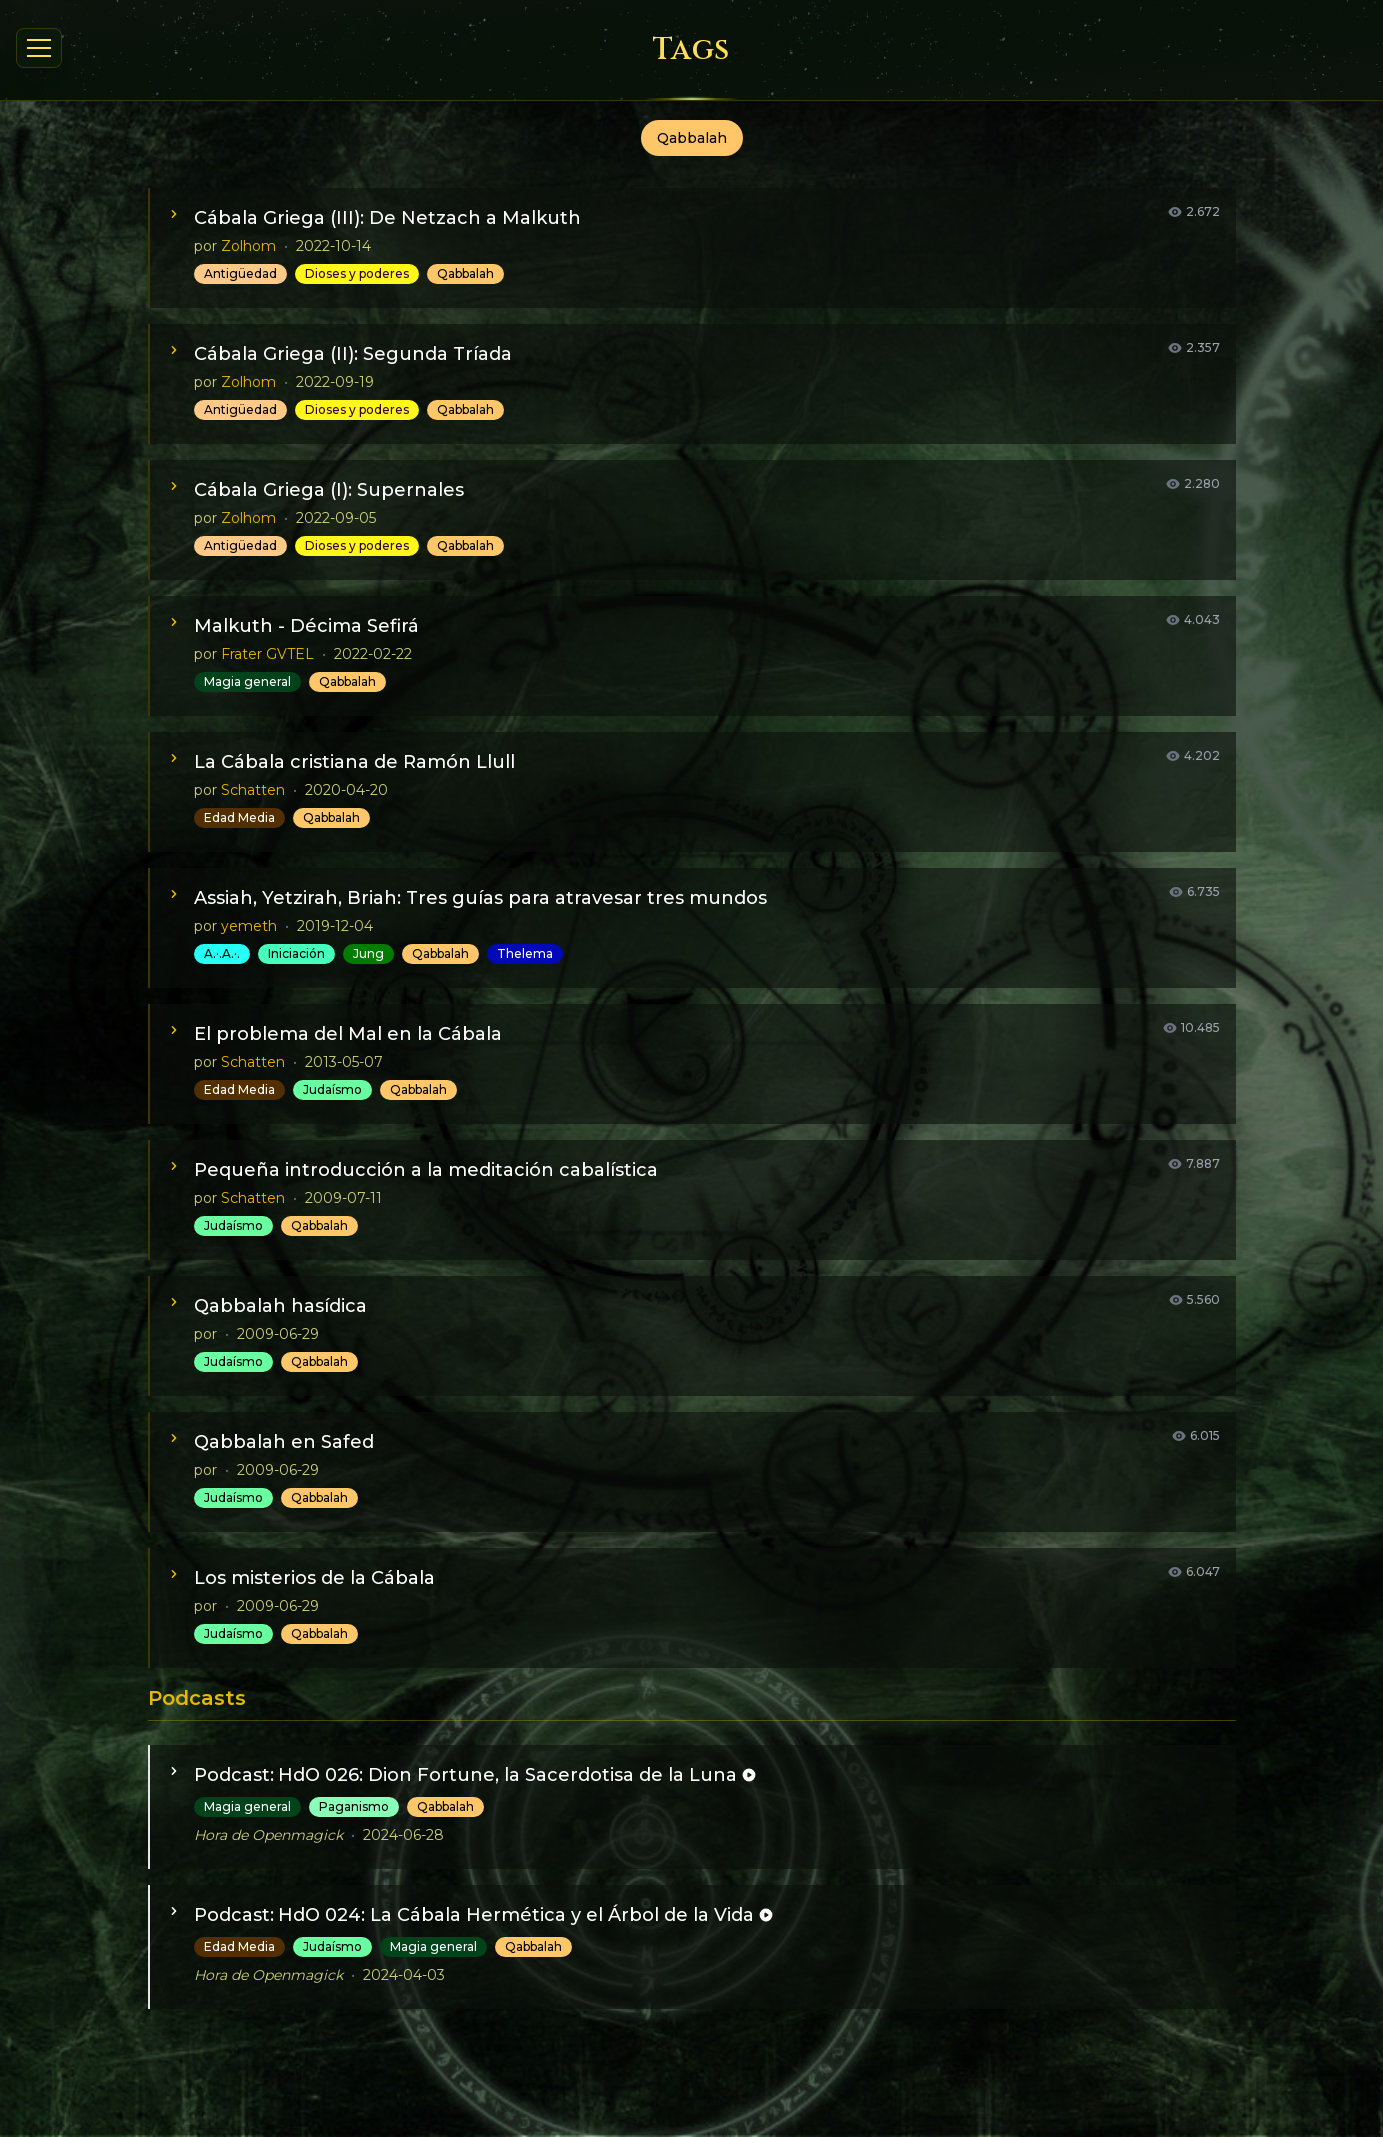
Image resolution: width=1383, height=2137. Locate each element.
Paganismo (354, 1806)
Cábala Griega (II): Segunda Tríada (353, 354)
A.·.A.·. (222, 953)
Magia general (247, 681)
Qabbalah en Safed (284, 1442)
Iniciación (296, 953)
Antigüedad (240, 273)
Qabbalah (465, 273)
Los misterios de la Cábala (314, 1578)
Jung (368, 953)
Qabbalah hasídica (280, 1306)
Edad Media (239, 817)
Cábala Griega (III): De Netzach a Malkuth (387, 218)
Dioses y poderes (357, 273)
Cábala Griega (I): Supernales (329, 490)
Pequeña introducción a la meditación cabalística (426, 1170)
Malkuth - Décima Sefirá (306, 626)
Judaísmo (332, 1089)
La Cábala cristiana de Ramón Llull (354, 762)
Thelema (525, 953)
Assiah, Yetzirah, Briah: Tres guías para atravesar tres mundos (480, 898)
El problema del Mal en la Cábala (348, 1034)
